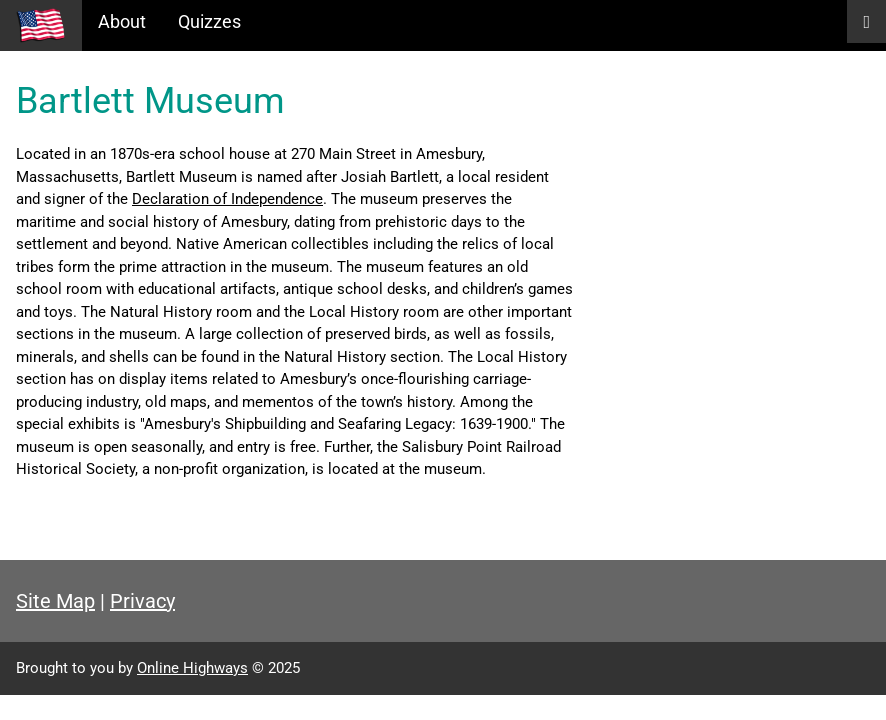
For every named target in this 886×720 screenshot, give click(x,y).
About (122, 21)
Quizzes (209, 21)
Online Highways (192, 668)
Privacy (142, 601)
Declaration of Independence (227, 199)
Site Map (55, 601)
